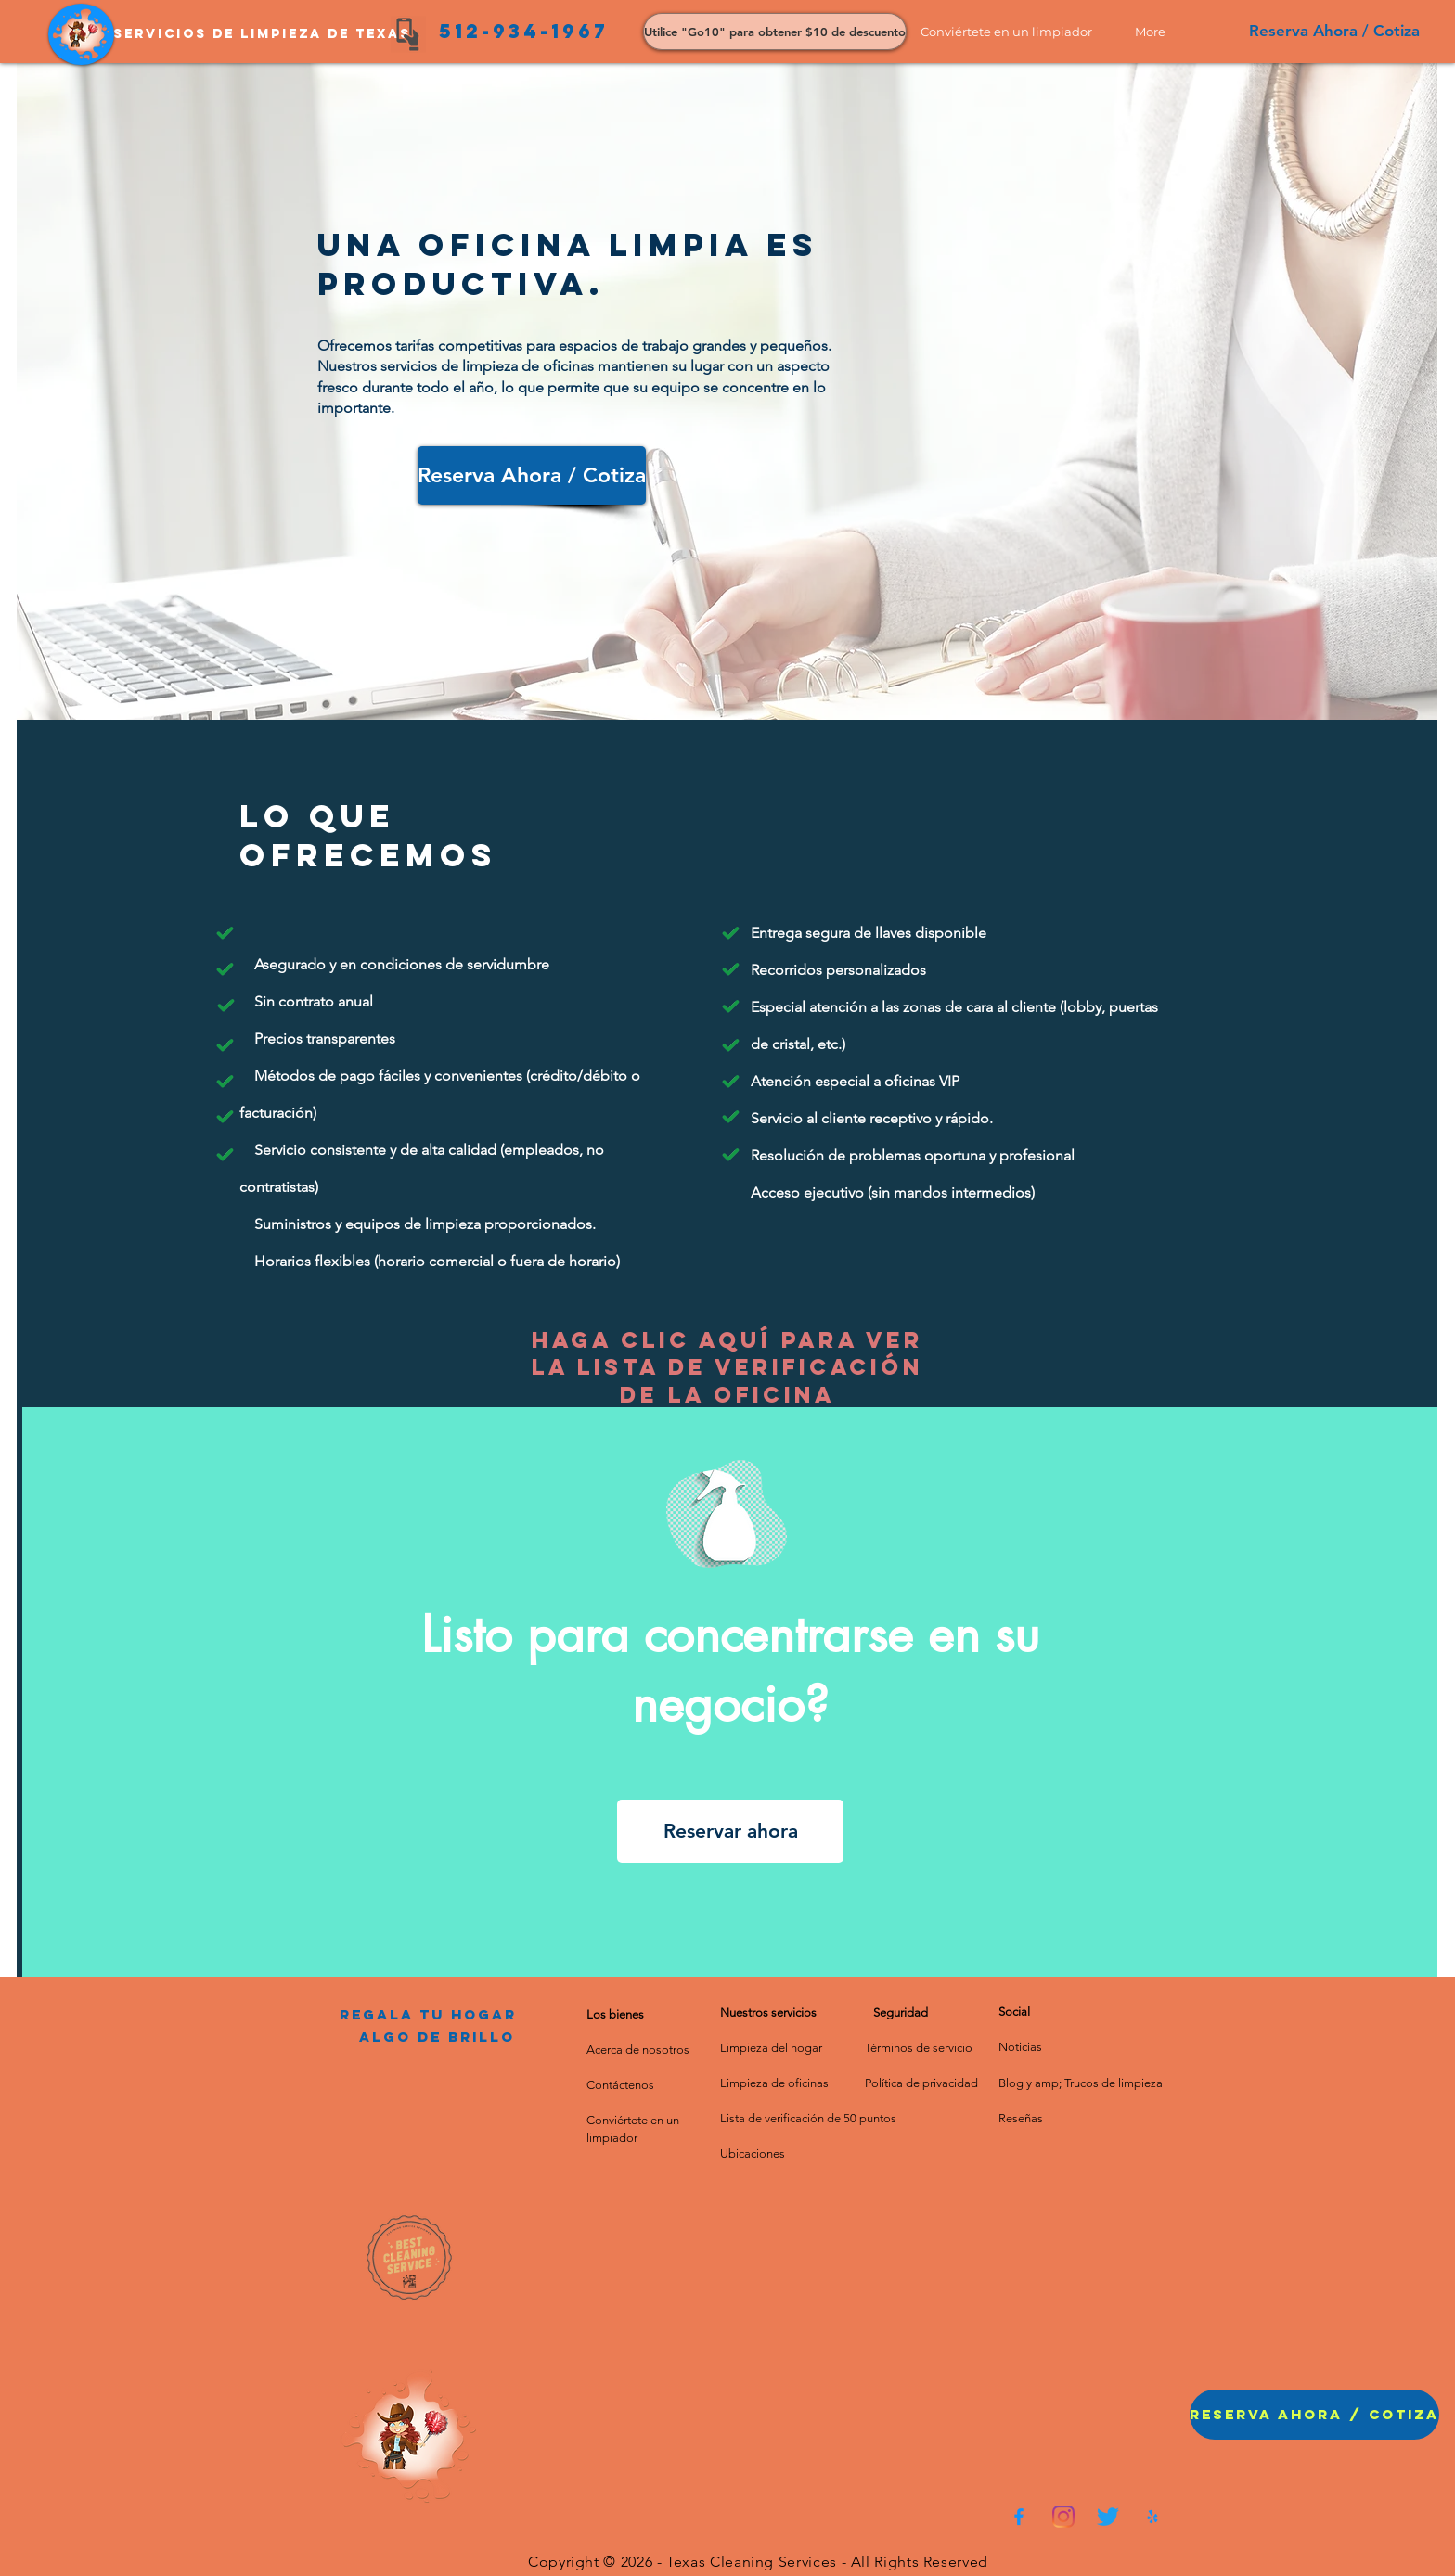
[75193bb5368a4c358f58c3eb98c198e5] (1152, 2517)
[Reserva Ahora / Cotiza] (1334, 31)
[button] (1014, 31)
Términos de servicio (918, 2048)
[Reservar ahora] (730, 1831)
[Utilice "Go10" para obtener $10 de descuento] (775, 31)
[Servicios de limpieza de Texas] (261, 34)
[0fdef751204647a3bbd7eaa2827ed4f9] (1019, 2517)
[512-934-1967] (523, 31)
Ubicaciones (752, 2153)
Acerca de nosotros (637, 2050)
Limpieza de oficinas (774, 2083)
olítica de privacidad (924, 2083)
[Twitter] (1108, 2517)
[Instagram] (1063, 2517)
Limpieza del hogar (771, 2048)
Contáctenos (620, 2085)
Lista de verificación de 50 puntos (808, 2118)
